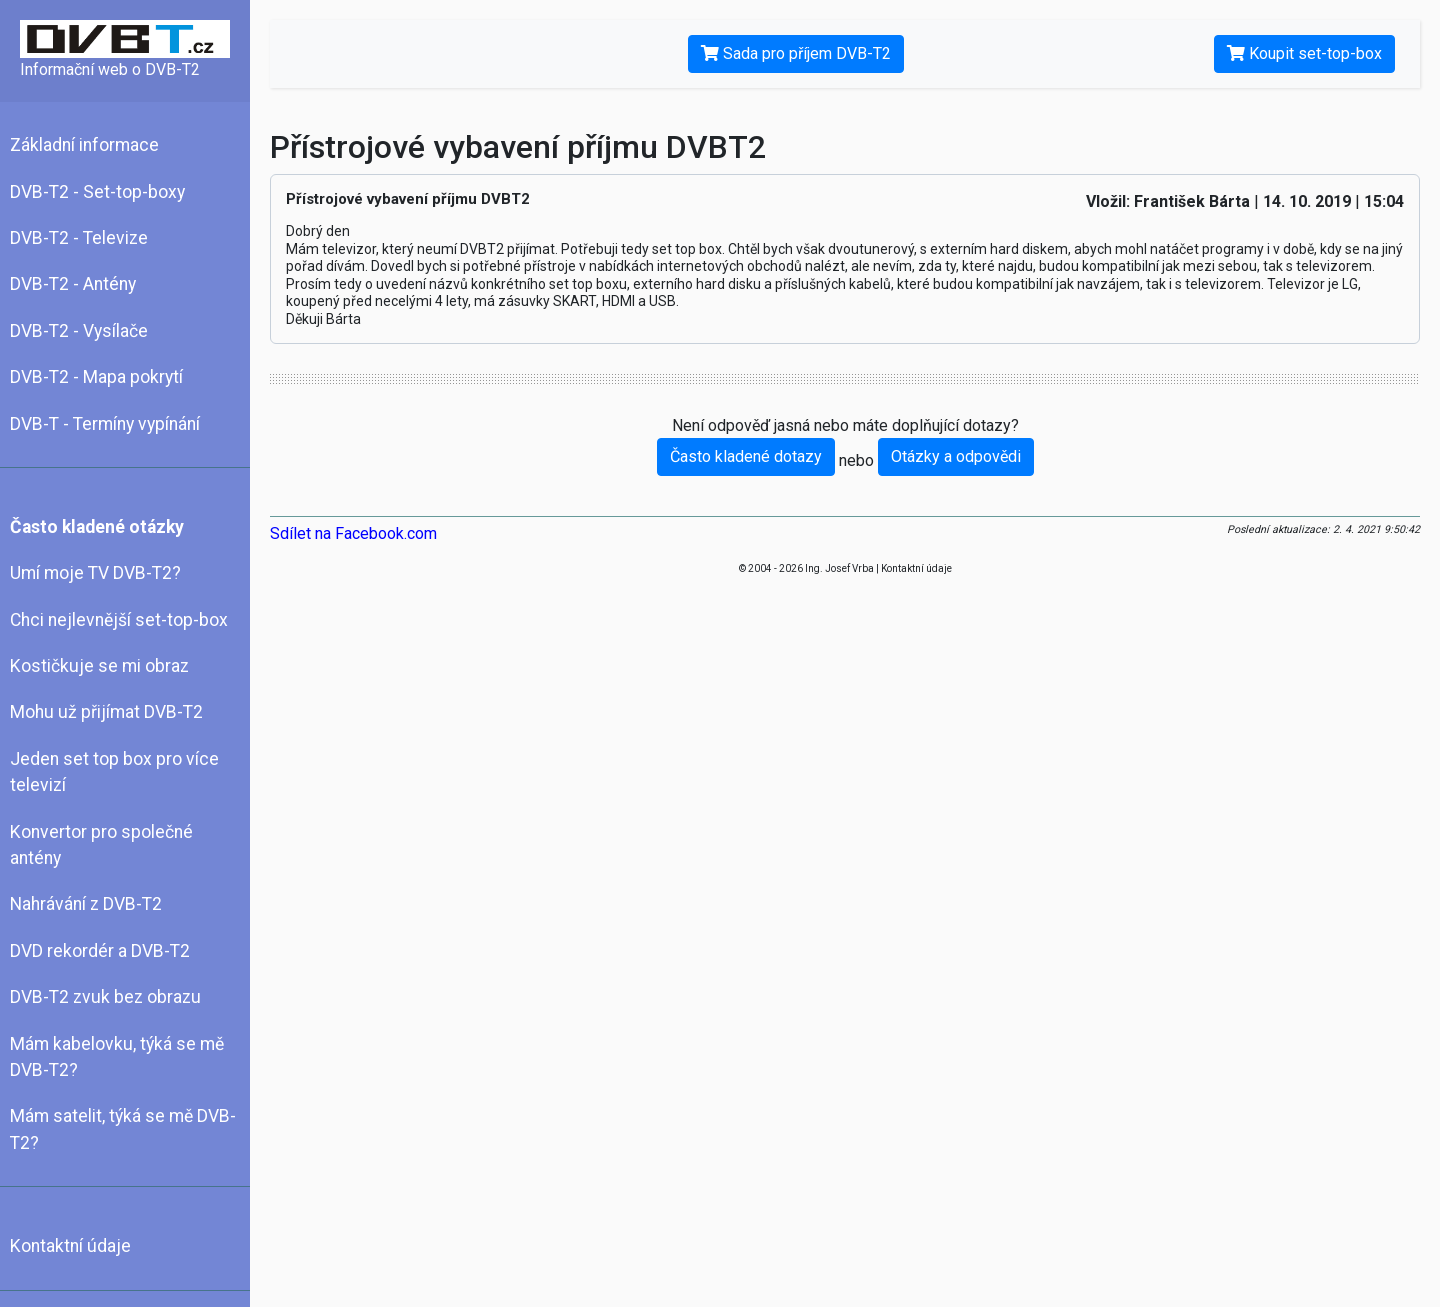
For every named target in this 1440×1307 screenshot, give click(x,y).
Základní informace (84, 145)
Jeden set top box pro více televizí (114, 772)
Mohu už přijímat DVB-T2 (106, 712)
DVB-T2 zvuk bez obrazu (105, 997)
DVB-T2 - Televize (79, 238)
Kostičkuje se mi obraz (99, 666)
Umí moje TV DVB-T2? (95, 573)
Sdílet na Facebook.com (353, 533)
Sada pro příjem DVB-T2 (796, 53)
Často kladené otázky (97, 527)
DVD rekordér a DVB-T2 (100, 951)
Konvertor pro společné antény (101, 845)
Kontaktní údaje (70, 1246)
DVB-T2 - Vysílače (79, 331)
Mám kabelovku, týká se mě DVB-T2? (117, 1057)
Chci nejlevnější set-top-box (119, 620)
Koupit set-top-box (1304, 53)
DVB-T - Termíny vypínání (105, 424)
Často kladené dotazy (746, 456)
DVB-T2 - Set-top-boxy (97, 192)
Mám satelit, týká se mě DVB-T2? (123, 1129)
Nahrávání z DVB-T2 (86, 904)
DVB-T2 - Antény (73, 284)
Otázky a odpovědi (956, 456)
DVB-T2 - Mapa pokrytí (96, 377)
